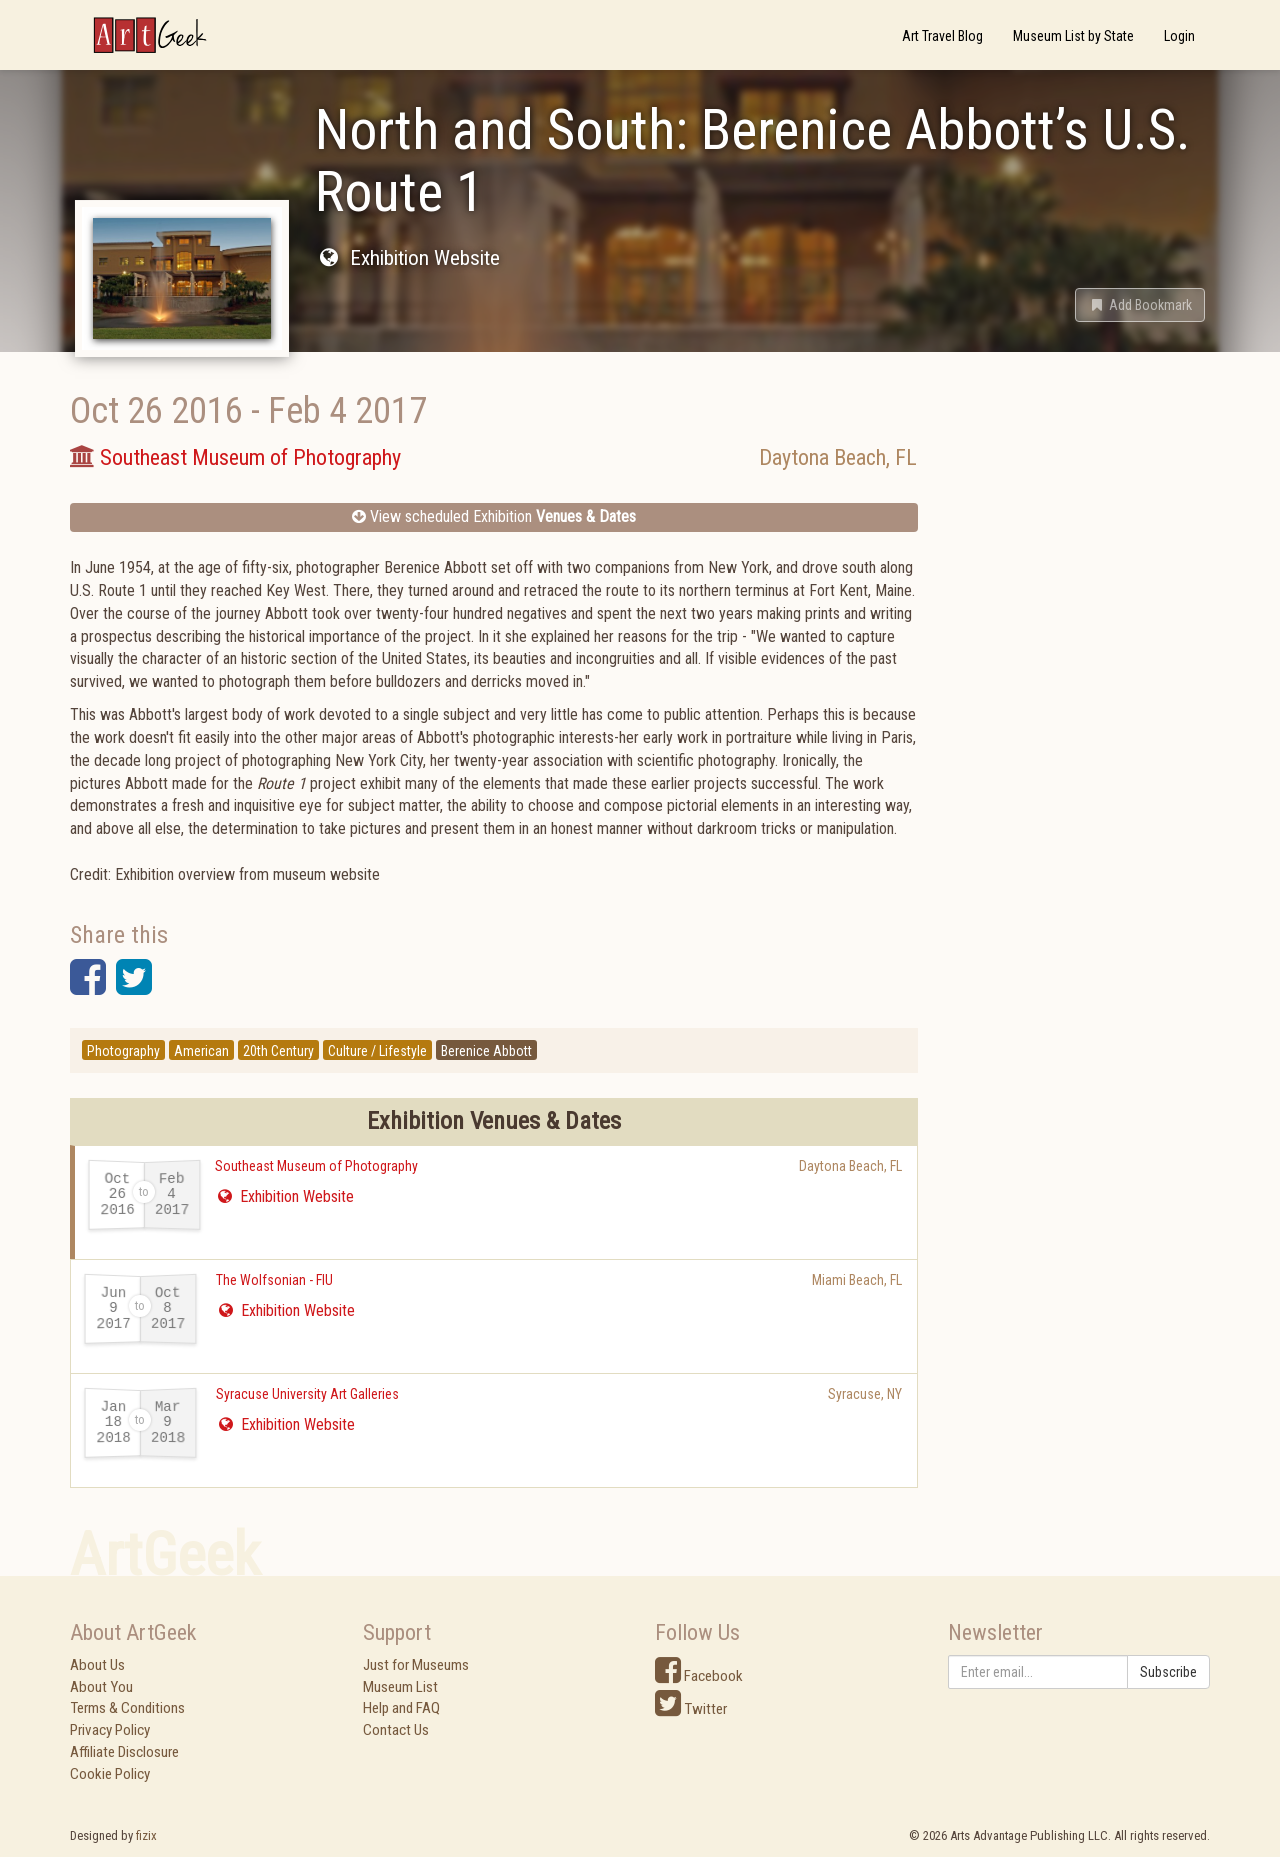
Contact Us (396, 1730)
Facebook (699, 1676)
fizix (146, 1835)
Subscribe (1168, 1672)
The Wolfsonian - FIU (274, 1280)
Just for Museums (416, 1665)
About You (101, 1687)
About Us (97, 1665)
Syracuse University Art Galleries (307, 1394)
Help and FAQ (401, 1708)
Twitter (691, 1709)
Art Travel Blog (942, 36)
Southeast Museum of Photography (316, 1166)
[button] (1140, 305)
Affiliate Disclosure (124, 1752)
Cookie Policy (110, 1774)
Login (1179, 36)
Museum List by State (1073, 36)
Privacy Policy (110, 1730)
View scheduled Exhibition (494, 516)
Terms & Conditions (127, 1708)
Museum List (400, 1687)
